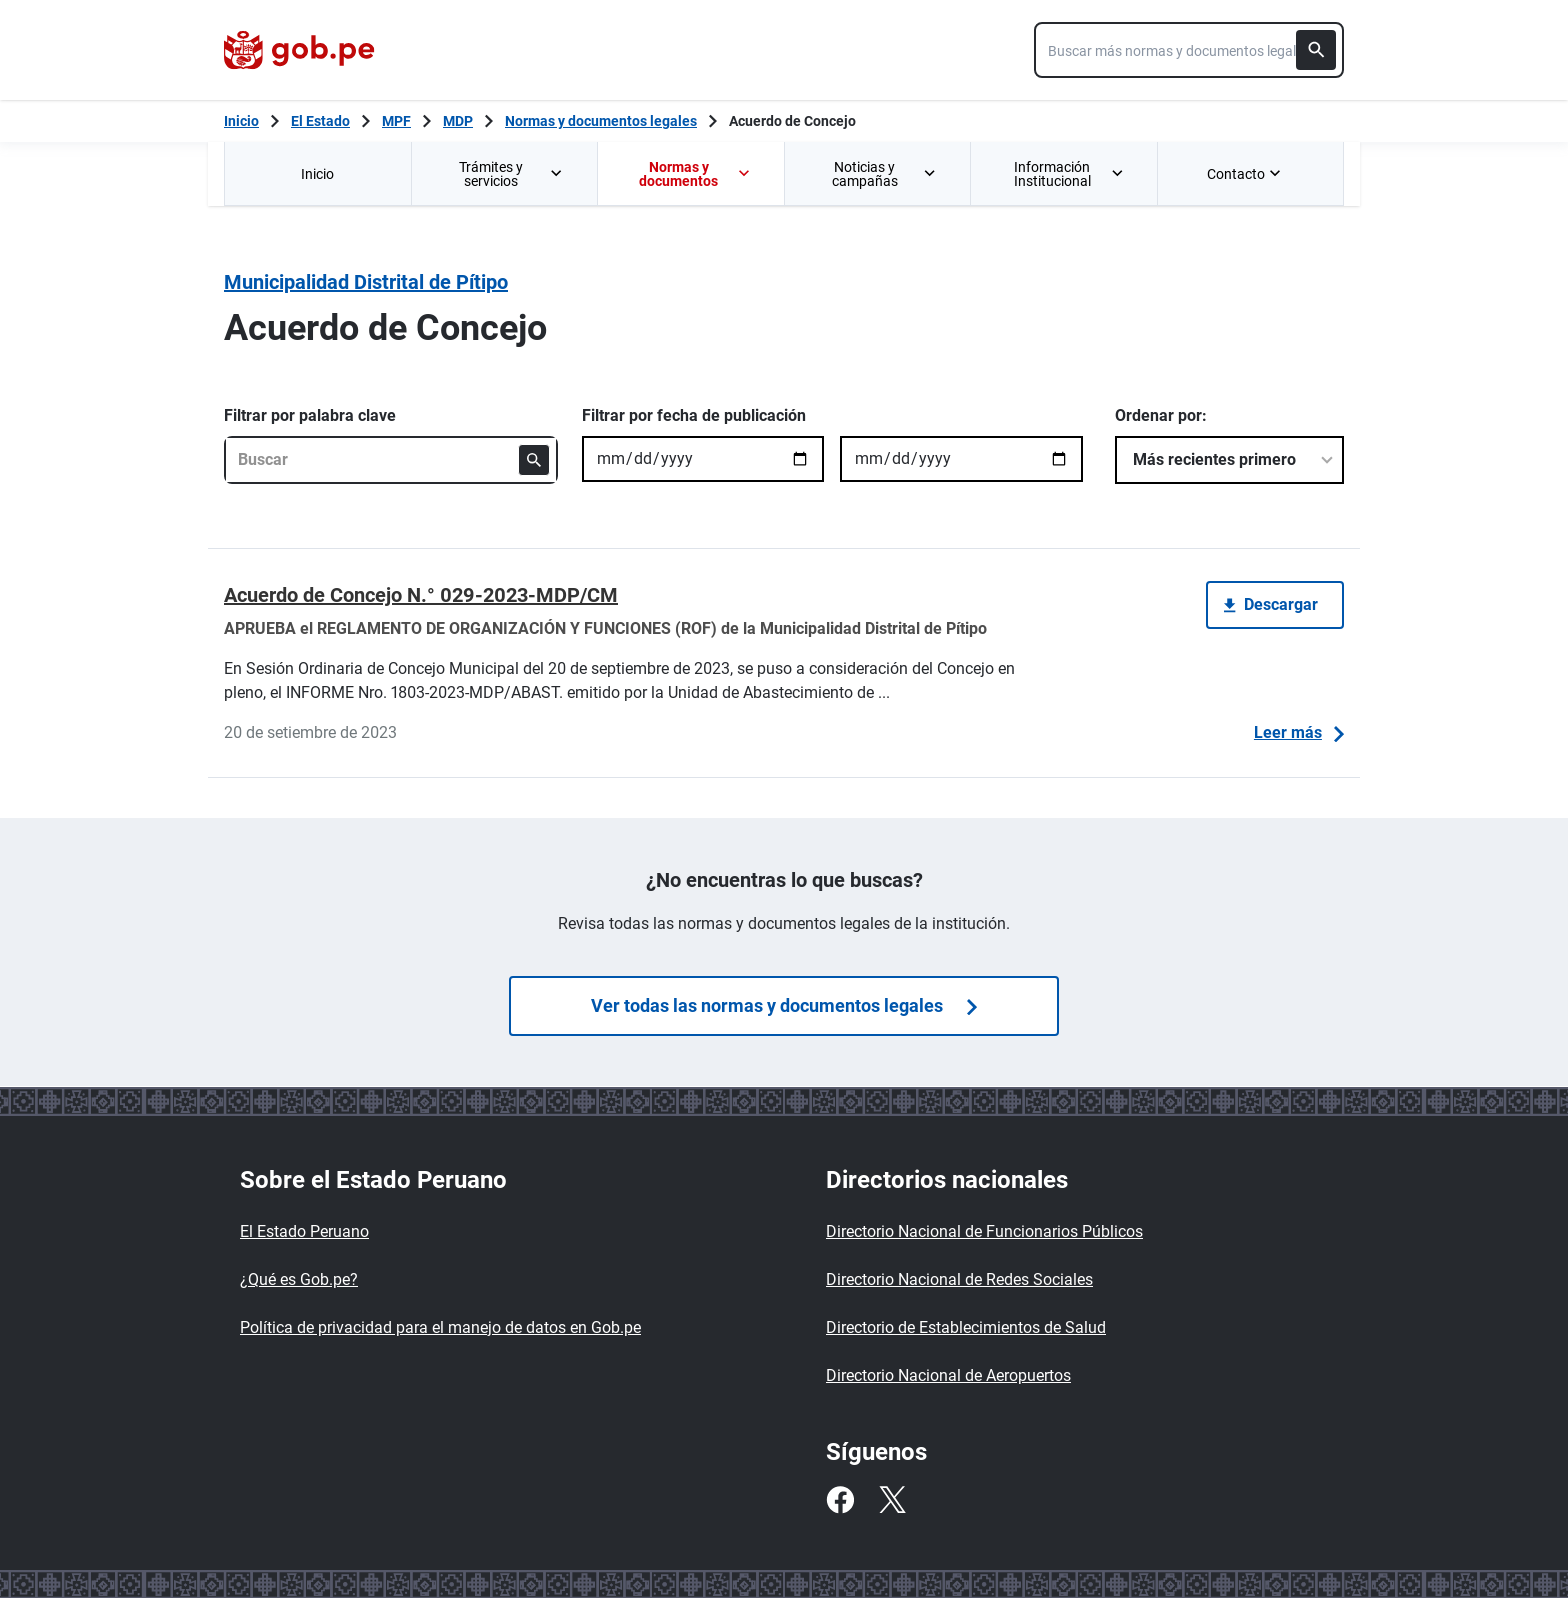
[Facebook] (840, 1500)
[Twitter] (892, 1500)
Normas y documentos (695, 174)
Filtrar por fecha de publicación (694, 415)
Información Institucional (1069, 174)
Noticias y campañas (885, 174)
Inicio (317, 174)
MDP (458, 121)
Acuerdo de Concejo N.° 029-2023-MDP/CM (421, 595)
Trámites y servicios (512, 174)
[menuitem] (317, 173)
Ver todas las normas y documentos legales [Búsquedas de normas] (784, 1005)
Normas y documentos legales (601, 121)
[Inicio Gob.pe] (241, 121)
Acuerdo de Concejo (792, 121)
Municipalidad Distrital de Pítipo (366, 282)
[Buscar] (1316, 50)
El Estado (320, 121)
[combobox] (1189, 50)
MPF (396, 121)
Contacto (1246, 174)
